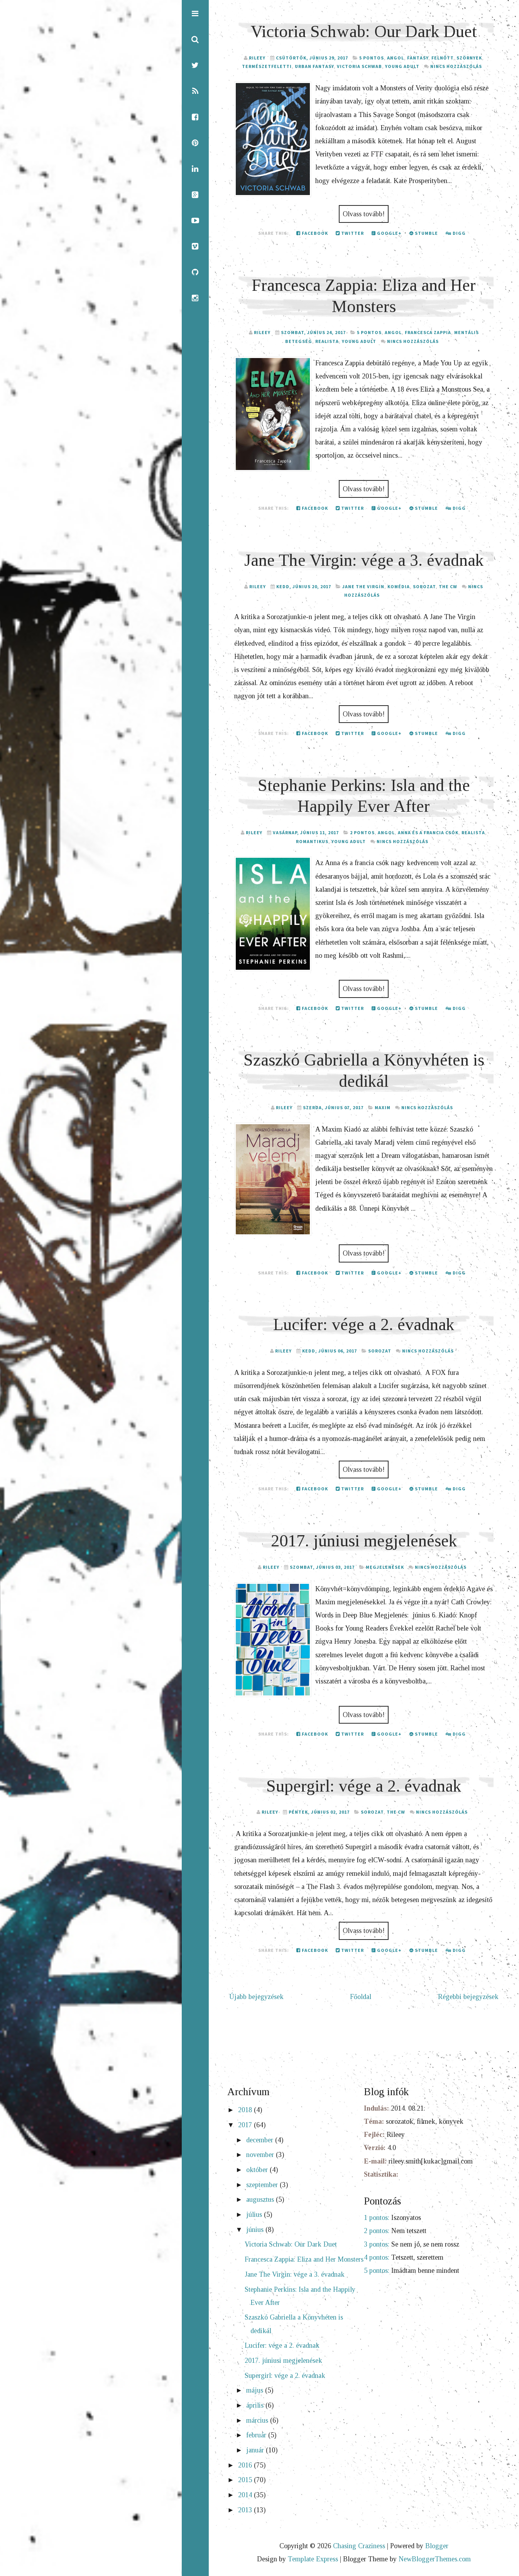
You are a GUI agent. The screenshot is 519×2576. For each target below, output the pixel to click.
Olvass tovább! (364, 214)
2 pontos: (376, 2231)
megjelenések (385, 1567)
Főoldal (360, 1997)
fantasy (417, 58)
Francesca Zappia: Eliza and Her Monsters (304, 2259)
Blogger (436, 2546)
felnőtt (442, 58)
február (257, 2435)
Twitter (350, 233)
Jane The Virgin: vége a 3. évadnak (363, 560)
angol (395, 58)
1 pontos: (376, 2217)
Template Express (313, 2559)
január (256, 2450)
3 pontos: (376, 2244)
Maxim (383, 1107)
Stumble (423, 233)
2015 (246, 2480)
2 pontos (362, 832)
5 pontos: (376, 2270)
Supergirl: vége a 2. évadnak (363, 1786)
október (258, 2170)
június (255, 2229)
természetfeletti (267, 66)
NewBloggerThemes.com (435, 2559)
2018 (246, 2110)
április (255, 2405)
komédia (398, 586)
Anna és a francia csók (428, 832)
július (255, 2214)
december (260, 2140)
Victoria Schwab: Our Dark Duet (363, 31)
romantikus (312, 841)
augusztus (261, 2199)
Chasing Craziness (359, 2546)
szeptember (263, 2185)
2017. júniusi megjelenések (364, 1540)
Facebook (312, 233)
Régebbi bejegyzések (468, 1997)
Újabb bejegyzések (256, 1997)
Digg (456, 233)
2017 (246, 2125)
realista (327, 341)
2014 (246, 2495)
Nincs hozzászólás (456, 66)
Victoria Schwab (359, 66)
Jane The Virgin (363, 586)
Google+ (387, 233)
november (261, 2155)
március (258, 2420)
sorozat (424, 586)
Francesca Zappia (428, 332)
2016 (246, 2465)
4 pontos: (376, 2257)
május (255, 2390)
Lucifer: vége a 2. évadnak (363, 1324)
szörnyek (469, 58)
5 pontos (371, 58)
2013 (246, 2510)
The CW (448, 586)
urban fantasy (314, 66)
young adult (402, 66)
